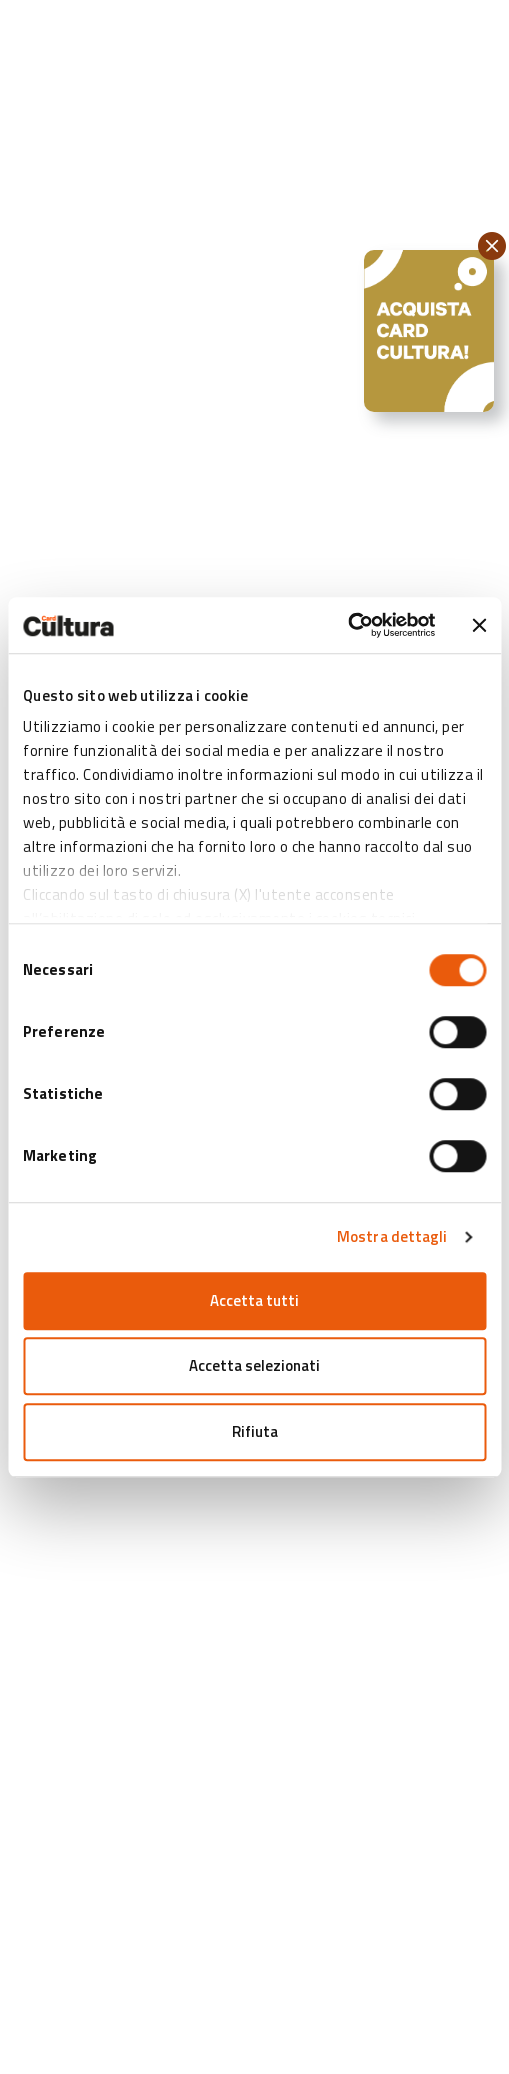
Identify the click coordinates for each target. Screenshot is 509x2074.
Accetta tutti (254, 1300)
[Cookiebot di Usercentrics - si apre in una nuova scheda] (347, 625)
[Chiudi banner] (479, 625)
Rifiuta (255, 1431)
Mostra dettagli (392, 1236)
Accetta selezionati (254, 1365)
